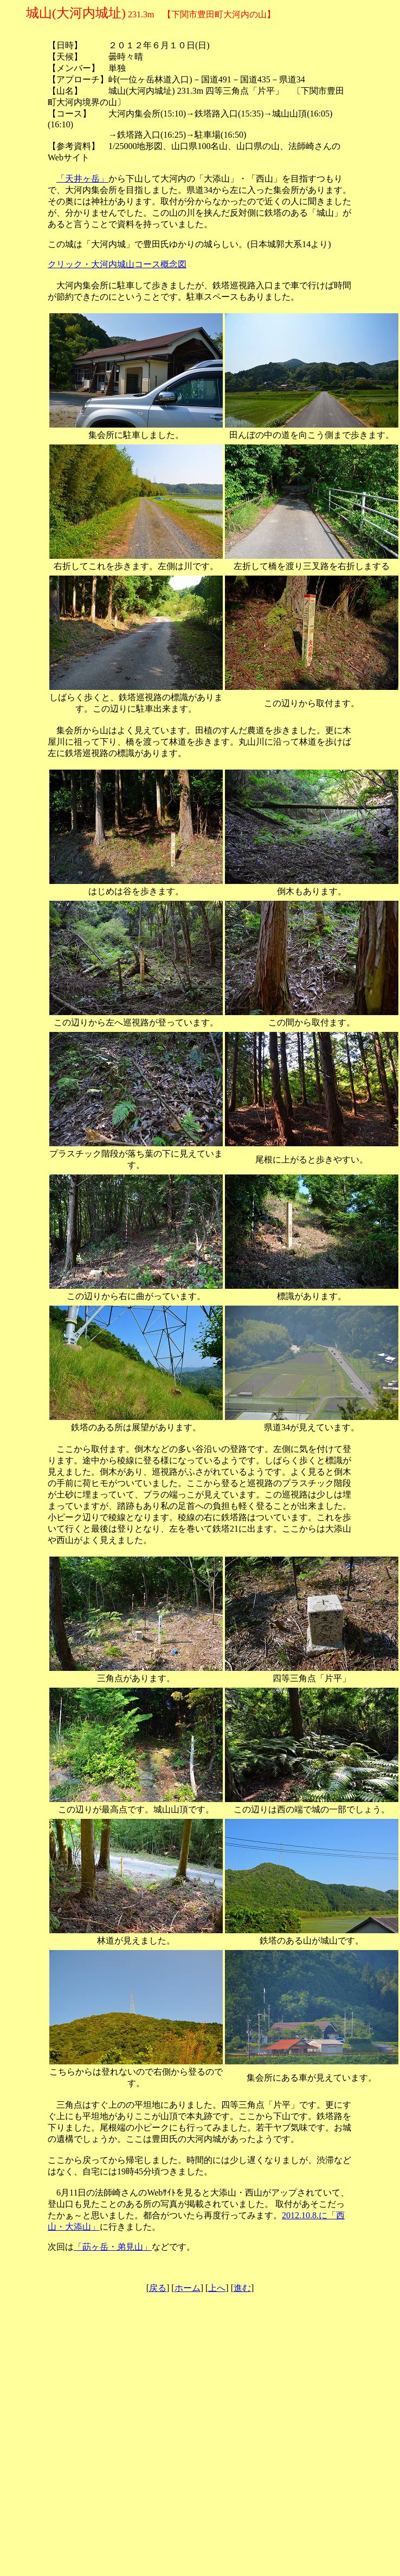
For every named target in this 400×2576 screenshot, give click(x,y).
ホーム (188, 2288)
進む (242, 2288)
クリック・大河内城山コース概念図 (117, 264)
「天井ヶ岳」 (82, 178)
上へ (216, 2288)
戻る (157, 2288)
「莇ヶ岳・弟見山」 (113, 2246)
